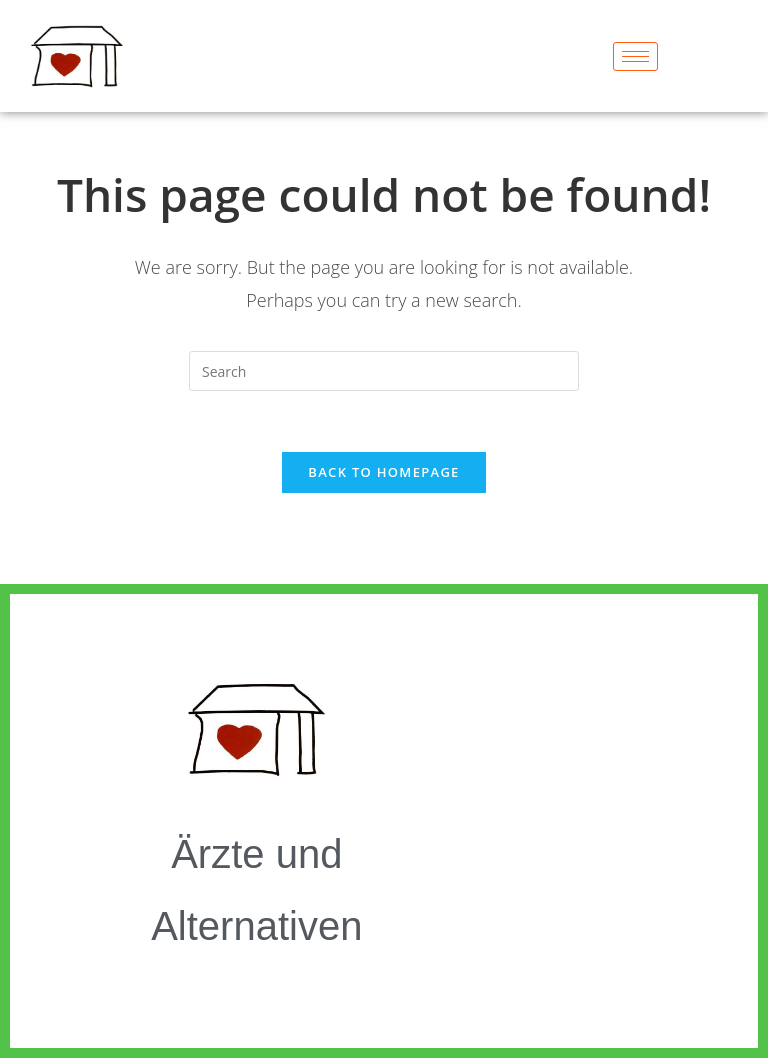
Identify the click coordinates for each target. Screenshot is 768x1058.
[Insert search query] (384, 371)
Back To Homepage (383, 472)
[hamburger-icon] (635, 56)
